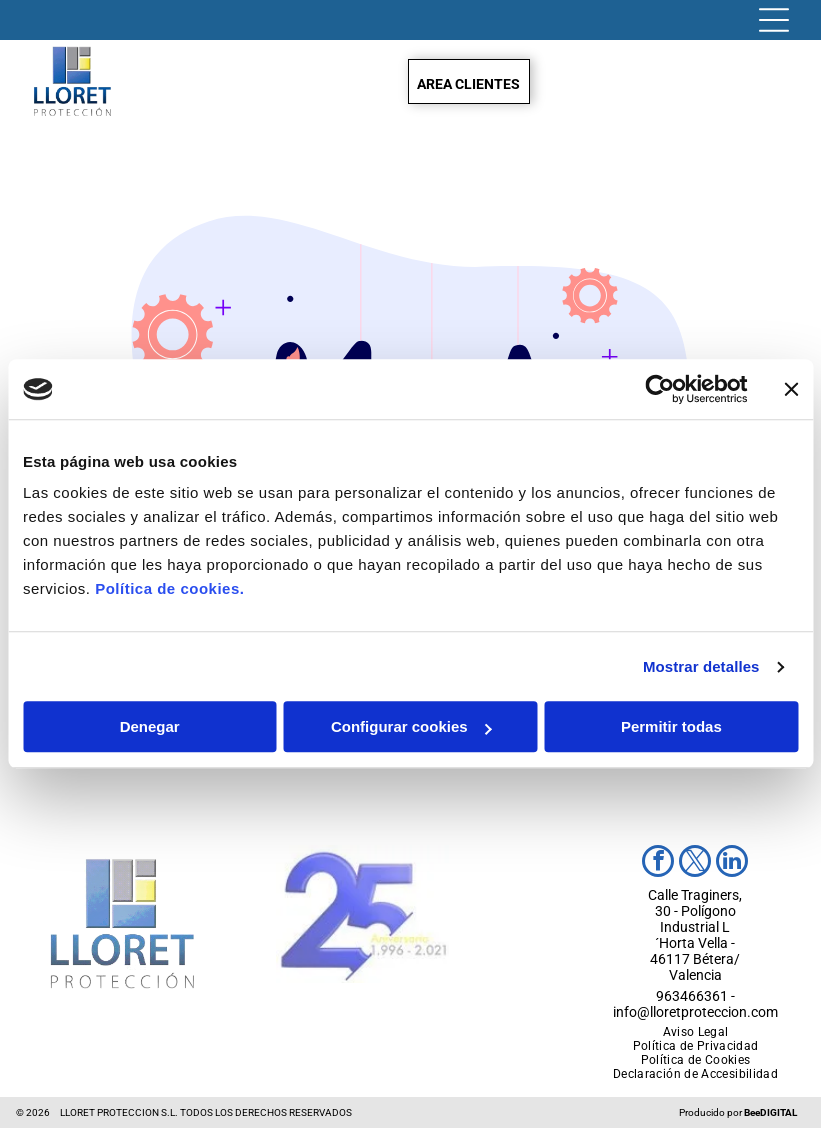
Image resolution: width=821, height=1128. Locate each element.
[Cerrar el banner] (791, 389)
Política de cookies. (169, 589)
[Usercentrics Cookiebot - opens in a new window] (659, 389)
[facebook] (658, 863)
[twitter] (695, 863)
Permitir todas (671, 727)
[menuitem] (696, 1032)
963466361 (692, 996)
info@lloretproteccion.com (695, 1012)
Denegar (150, 727)
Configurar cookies (411, 727)
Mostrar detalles (701, 666)
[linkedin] (732, 863)
